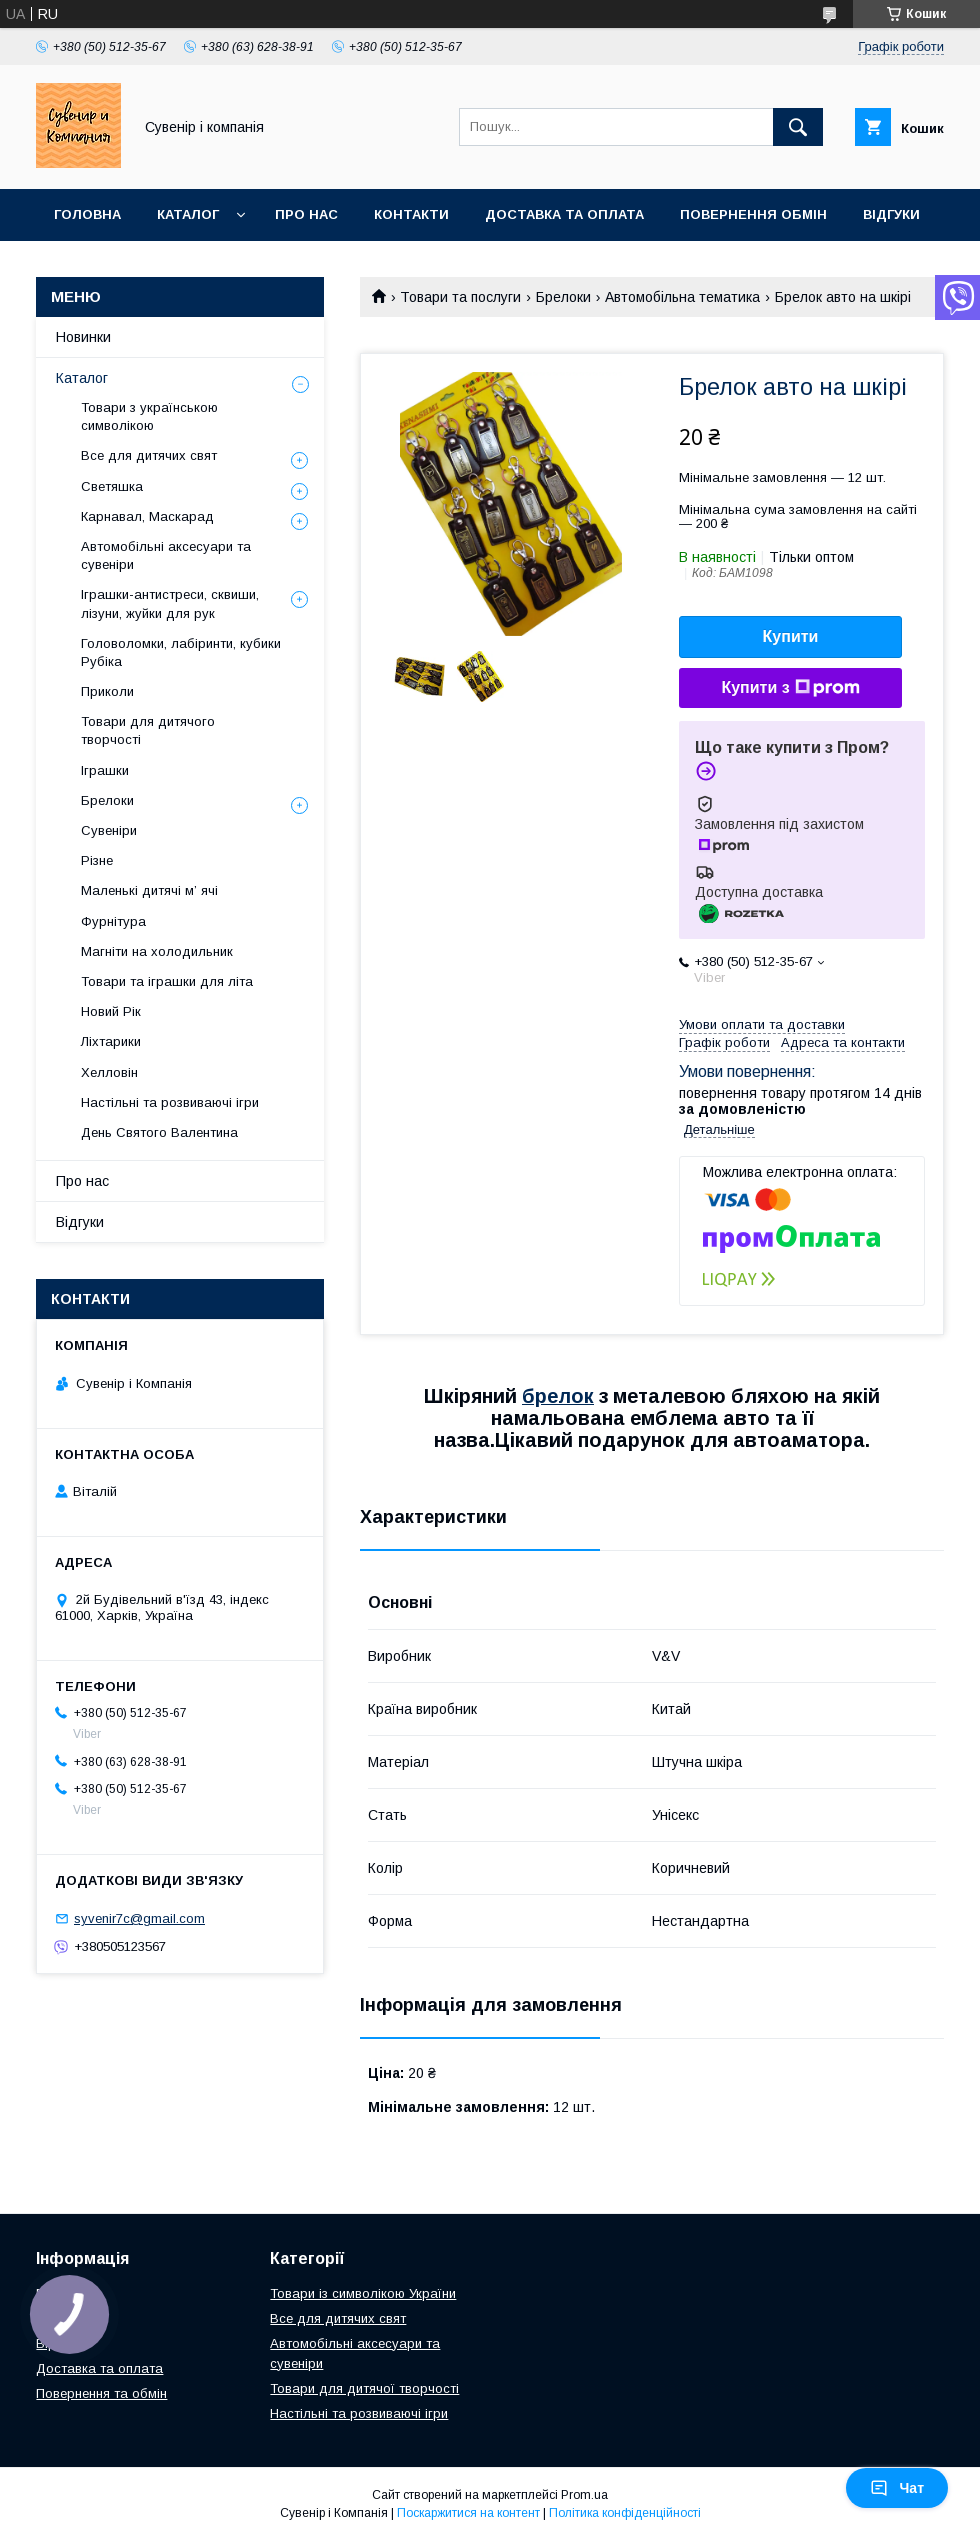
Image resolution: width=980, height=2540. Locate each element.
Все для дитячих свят (149, 455)
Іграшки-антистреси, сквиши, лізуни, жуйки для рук (170, 603)
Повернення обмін (753, 214)
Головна (87, 214)
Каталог (188, 214)
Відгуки (891, 214)
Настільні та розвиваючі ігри (170, 1102)
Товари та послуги (460, 297)
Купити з (790, 688)
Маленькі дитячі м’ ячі (149, 890)
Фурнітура (113, 921)
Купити (791, 636)
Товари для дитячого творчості (148, 730)
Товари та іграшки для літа (167, 981)
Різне (97, 860)
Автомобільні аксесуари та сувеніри (166, 555)
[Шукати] (798, 127)
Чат (897, 2488)
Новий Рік (111, 1011)
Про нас (306, 214)
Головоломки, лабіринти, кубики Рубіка (181, 652)
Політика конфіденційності (625, 2513)
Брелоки (563, 297)
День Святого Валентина (159, 1132)
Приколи (107, 691)
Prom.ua (584, 2495)
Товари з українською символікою (149, 416)
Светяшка (112, 486)
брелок (558, 1396)
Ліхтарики (111, 1041)
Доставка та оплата (564, 214)
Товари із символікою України (363, 2293)
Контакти (411, 214)
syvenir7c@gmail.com (139, 1918)
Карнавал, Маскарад (147, 516)
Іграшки (105, 770)
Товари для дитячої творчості (364, 2388)
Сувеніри (109, 830)
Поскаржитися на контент (468, 2513)
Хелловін (109, 1072)
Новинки (83, 337)
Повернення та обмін (101, 2393)
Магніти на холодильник (157, 951)
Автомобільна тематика (682, 297)
